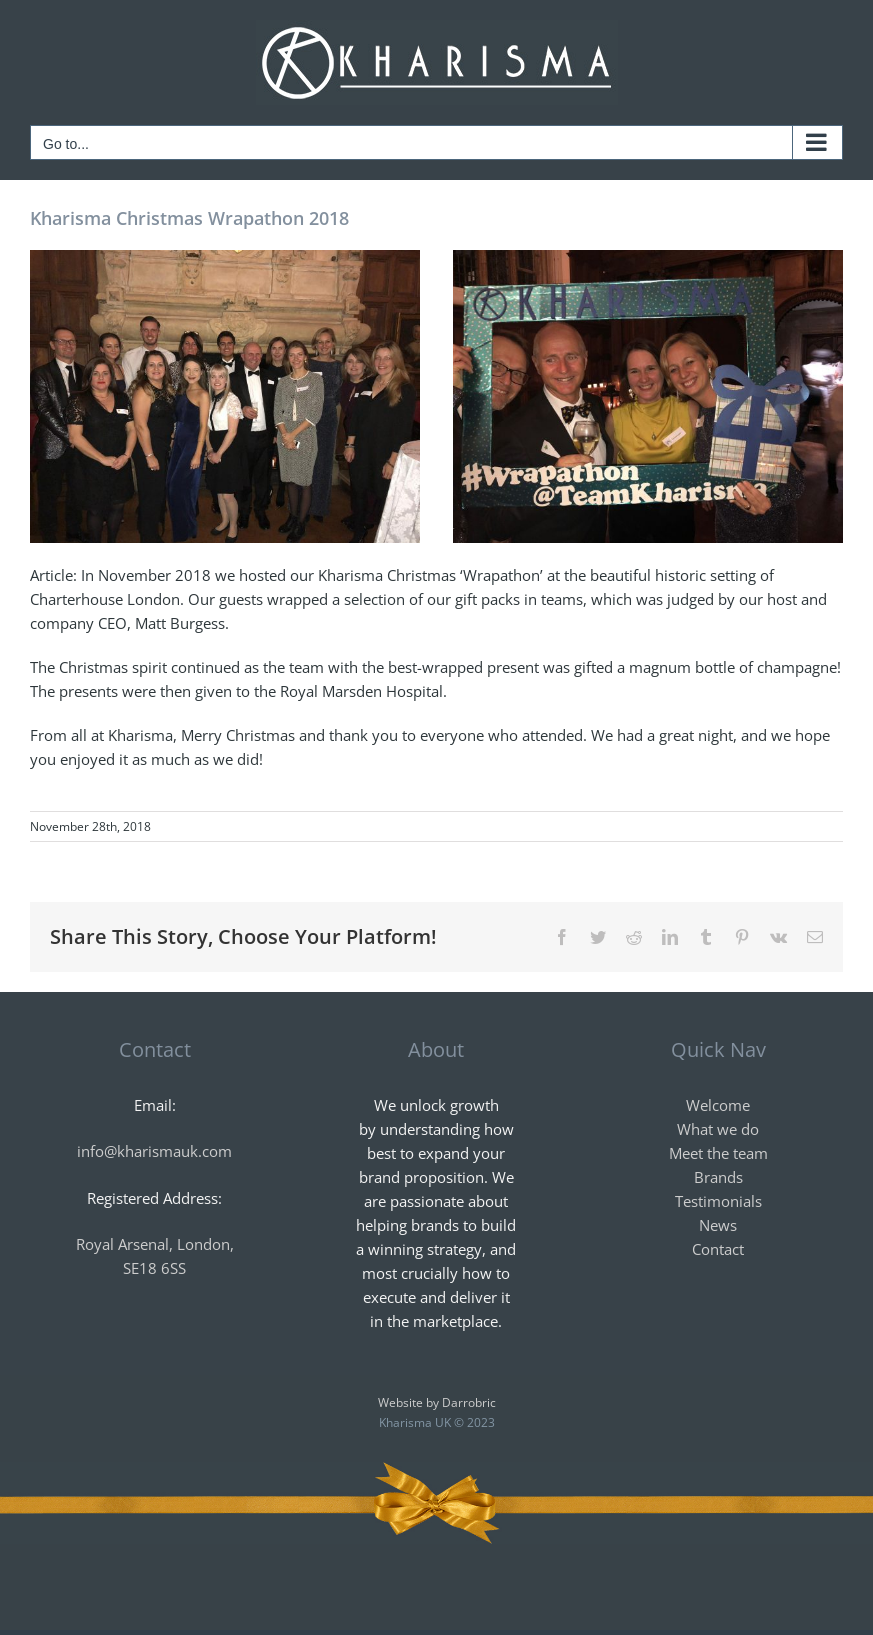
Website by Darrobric (437, 1402)
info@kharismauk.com (154, 1151)
